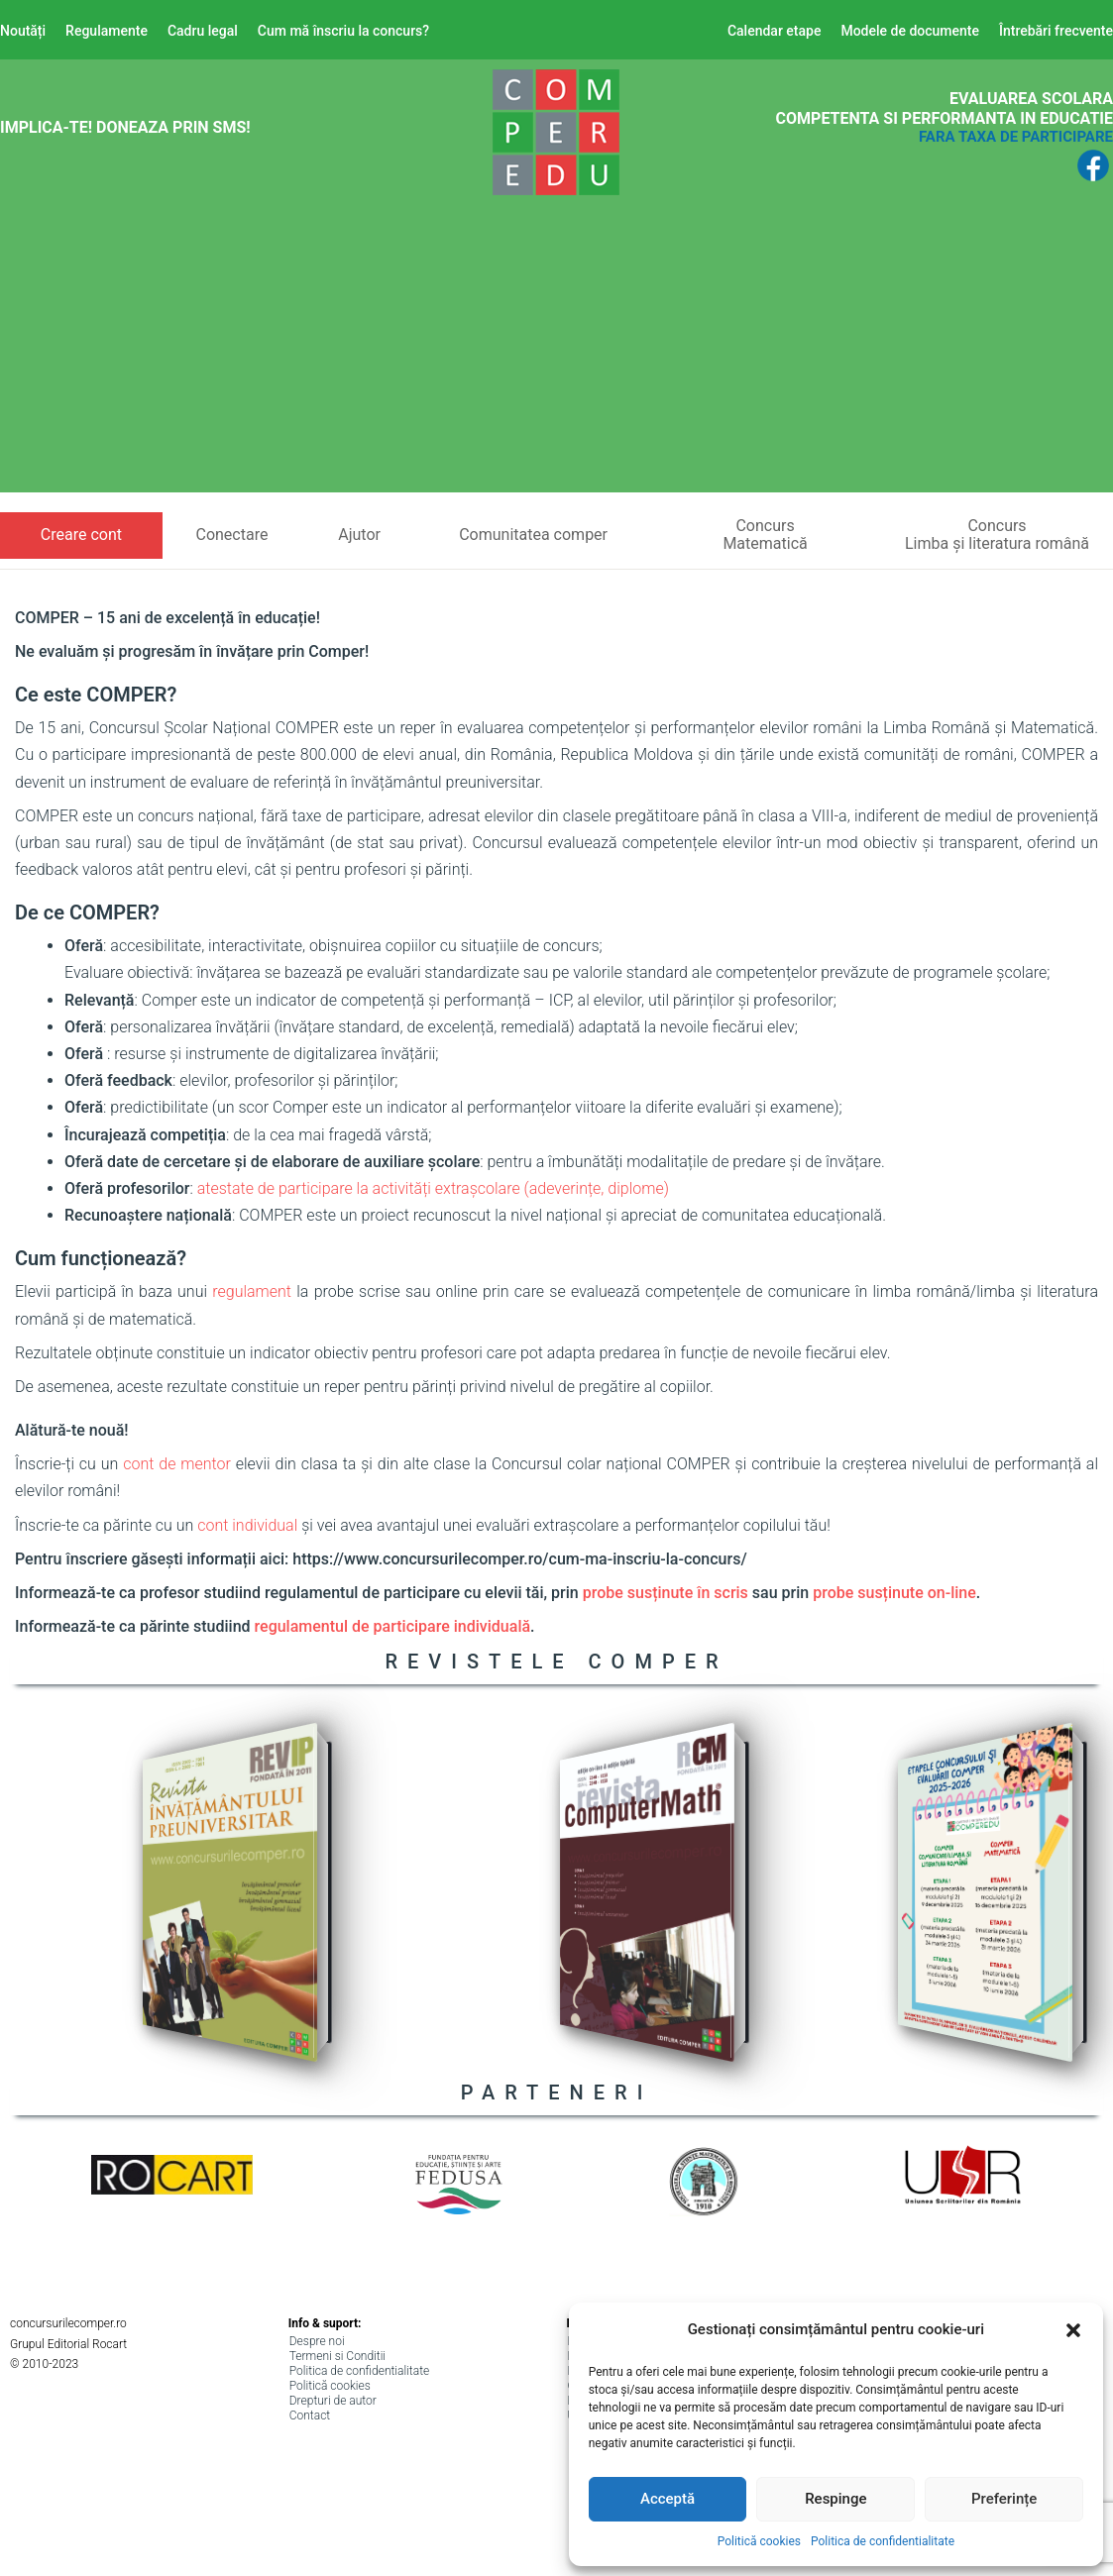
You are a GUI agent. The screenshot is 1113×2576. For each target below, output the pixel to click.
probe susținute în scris (665, 1592)
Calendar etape (774, 31)
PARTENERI (557, 2092)
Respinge (835, 2499)
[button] (1073, 2330)
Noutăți (23, 31)
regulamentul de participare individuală (393, 1626)
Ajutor (359, 534)
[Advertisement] (556, 353)
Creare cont (81, 534)
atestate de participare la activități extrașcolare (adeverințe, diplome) (433, 1188)
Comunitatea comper (533, 534)
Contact (309, 2415)
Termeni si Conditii (337, 2356)
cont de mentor (177, 1463)
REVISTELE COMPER (556, 1661)
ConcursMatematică (765, 534)
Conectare (231, 534)
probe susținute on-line (894, 1592)
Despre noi (317, 2341)
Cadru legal (202, 31)
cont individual (247, 1525)
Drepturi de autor (333, 2401)
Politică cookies (759, 2541)
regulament (251, 1291)
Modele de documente (909, 31)
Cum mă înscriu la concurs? (343, 31)
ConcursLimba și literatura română (997, 534)
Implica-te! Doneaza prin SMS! (125, 127)
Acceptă (667, 2499)
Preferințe (1004, 2499)
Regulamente (106, 31)
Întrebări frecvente (1056, 31)
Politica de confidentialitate (882, 2541)
